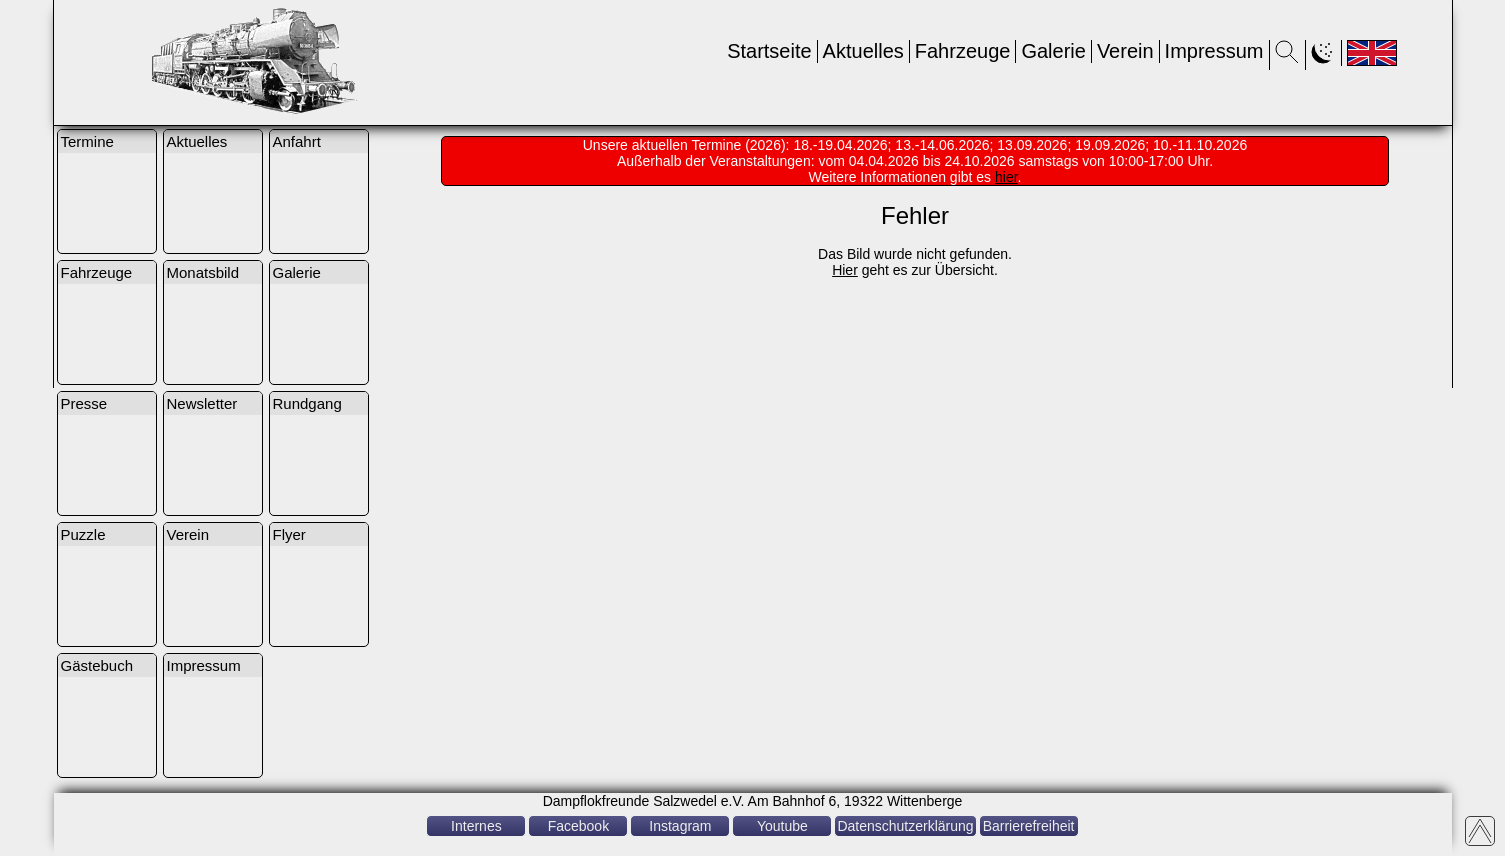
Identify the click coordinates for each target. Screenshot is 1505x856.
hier (1006, 177)
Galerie (1053, 51)
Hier (845, 270)
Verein (1125, 51)
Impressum (1214, 51)
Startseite (769, 51)
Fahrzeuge (963, 51)
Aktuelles (863, 51)
